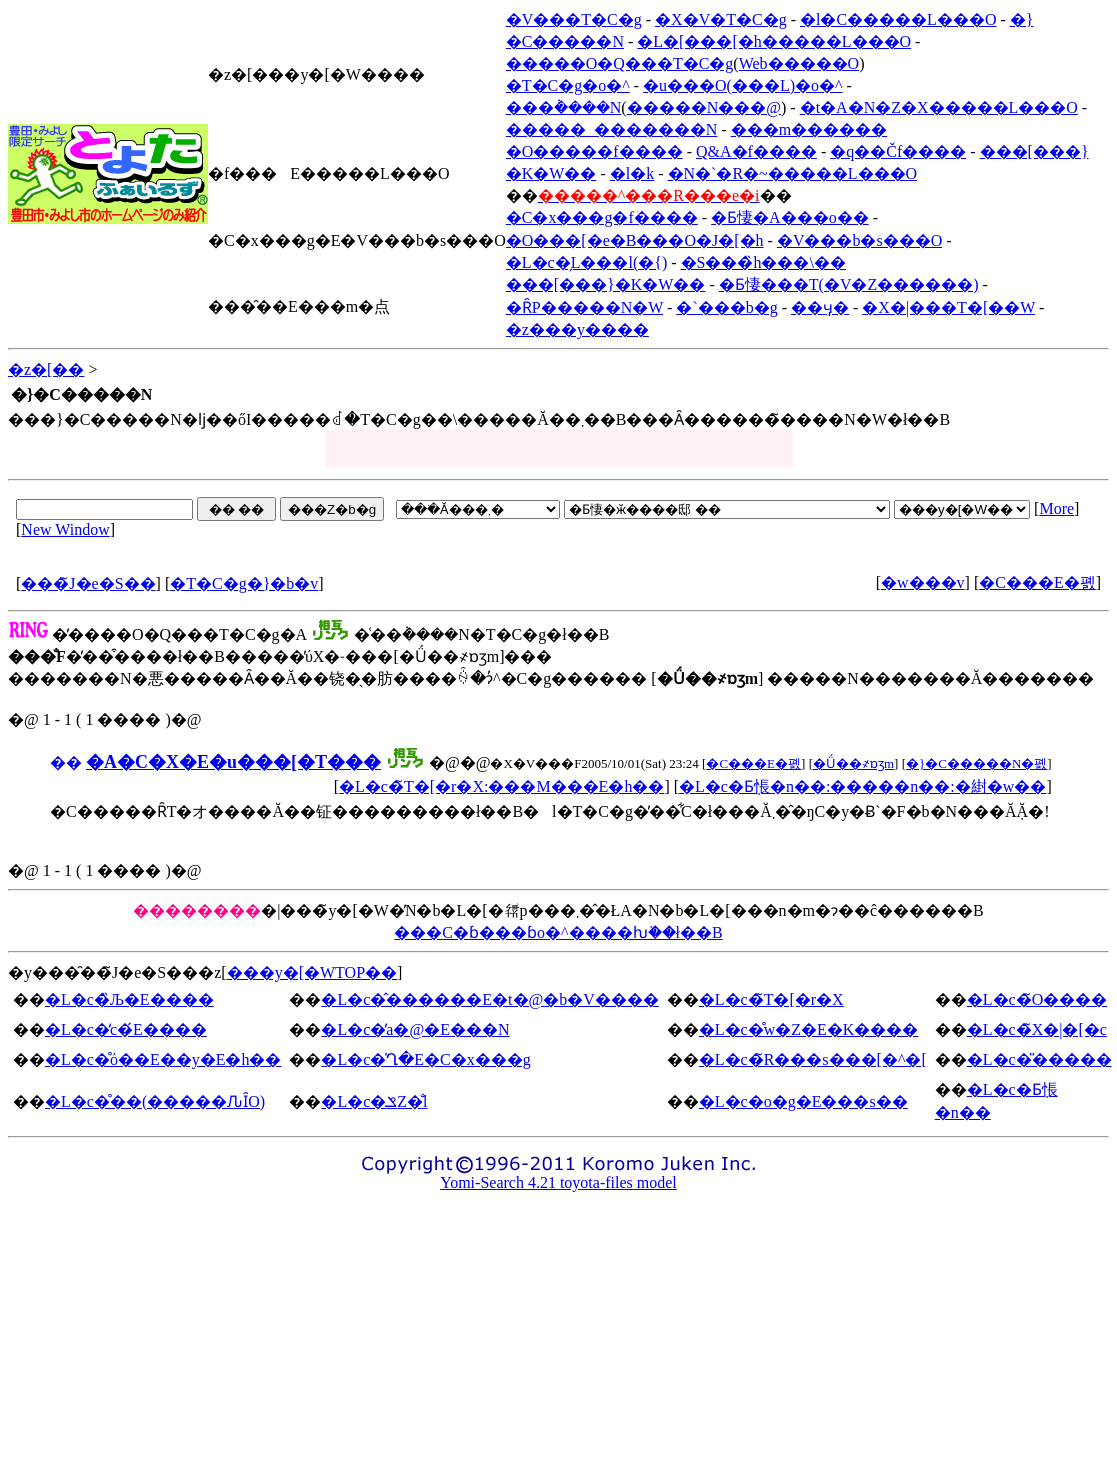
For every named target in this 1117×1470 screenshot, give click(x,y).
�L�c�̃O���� (1037, 999)
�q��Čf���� (898, 151)
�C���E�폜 (1037, 582)
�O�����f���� (594, 151)
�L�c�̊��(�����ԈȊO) (155, 1101)
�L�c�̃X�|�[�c (1037, 1029)
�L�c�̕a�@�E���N (415, 1029)
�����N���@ (704, 107)
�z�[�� (46, 369)
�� (66, 762)
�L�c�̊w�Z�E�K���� (809, 1029)
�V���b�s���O (859, 240)
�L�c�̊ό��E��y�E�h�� (163, 1059)
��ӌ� (820, 307)
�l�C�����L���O (898, 19)
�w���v (923, 582)
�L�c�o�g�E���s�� (803, 1101)
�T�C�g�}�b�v (244, 583)
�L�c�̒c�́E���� (126, 1029)
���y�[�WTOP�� (312, 972)
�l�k (632, 173)
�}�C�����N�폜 (976, 763)
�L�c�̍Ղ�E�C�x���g (425, 1059)
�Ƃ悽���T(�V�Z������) (849, 284)
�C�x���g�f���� (602, 217)
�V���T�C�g (574, 19)
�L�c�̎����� (1039, 1059)
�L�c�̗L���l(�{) (586, 262)
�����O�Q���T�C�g (620, 63)
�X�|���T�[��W (948, 307)
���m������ (809, 129)
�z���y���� (577, 329)
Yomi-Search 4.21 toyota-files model (558, 1182)
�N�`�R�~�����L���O (793, 173)
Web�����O (799, 63)
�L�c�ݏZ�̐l (374, 1101)
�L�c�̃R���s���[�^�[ (813, 1059)
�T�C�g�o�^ (568, 85)
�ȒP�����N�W (584, 307)
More (1056, 508)
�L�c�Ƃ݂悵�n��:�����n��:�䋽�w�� (862, 786)
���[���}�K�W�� (606, 284)
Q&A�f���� (756, 151)
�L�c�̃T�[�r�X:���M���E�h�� (501, 786)
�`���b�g (726, 307)
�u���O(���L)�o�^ (743, 85)
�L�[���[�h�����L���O (774, 41)
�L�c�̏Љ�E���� (129, 999)
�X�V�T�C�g (721, 19)
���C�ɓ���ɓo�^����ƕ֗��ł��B (558, 932)
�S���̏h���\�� (763, 262)
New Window (65, 529)
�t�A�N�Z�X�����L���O (939, 107)
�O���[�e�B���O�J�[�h (635, 240)
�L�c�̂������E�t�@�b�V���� (489, 999)
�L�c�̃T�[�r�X (771, 999)
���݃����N (564, 107)
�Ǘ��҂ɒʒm (853, 763)
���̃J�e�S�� (88, 583)
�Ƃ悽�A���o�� (790, 217)
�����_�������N (612, 129)
